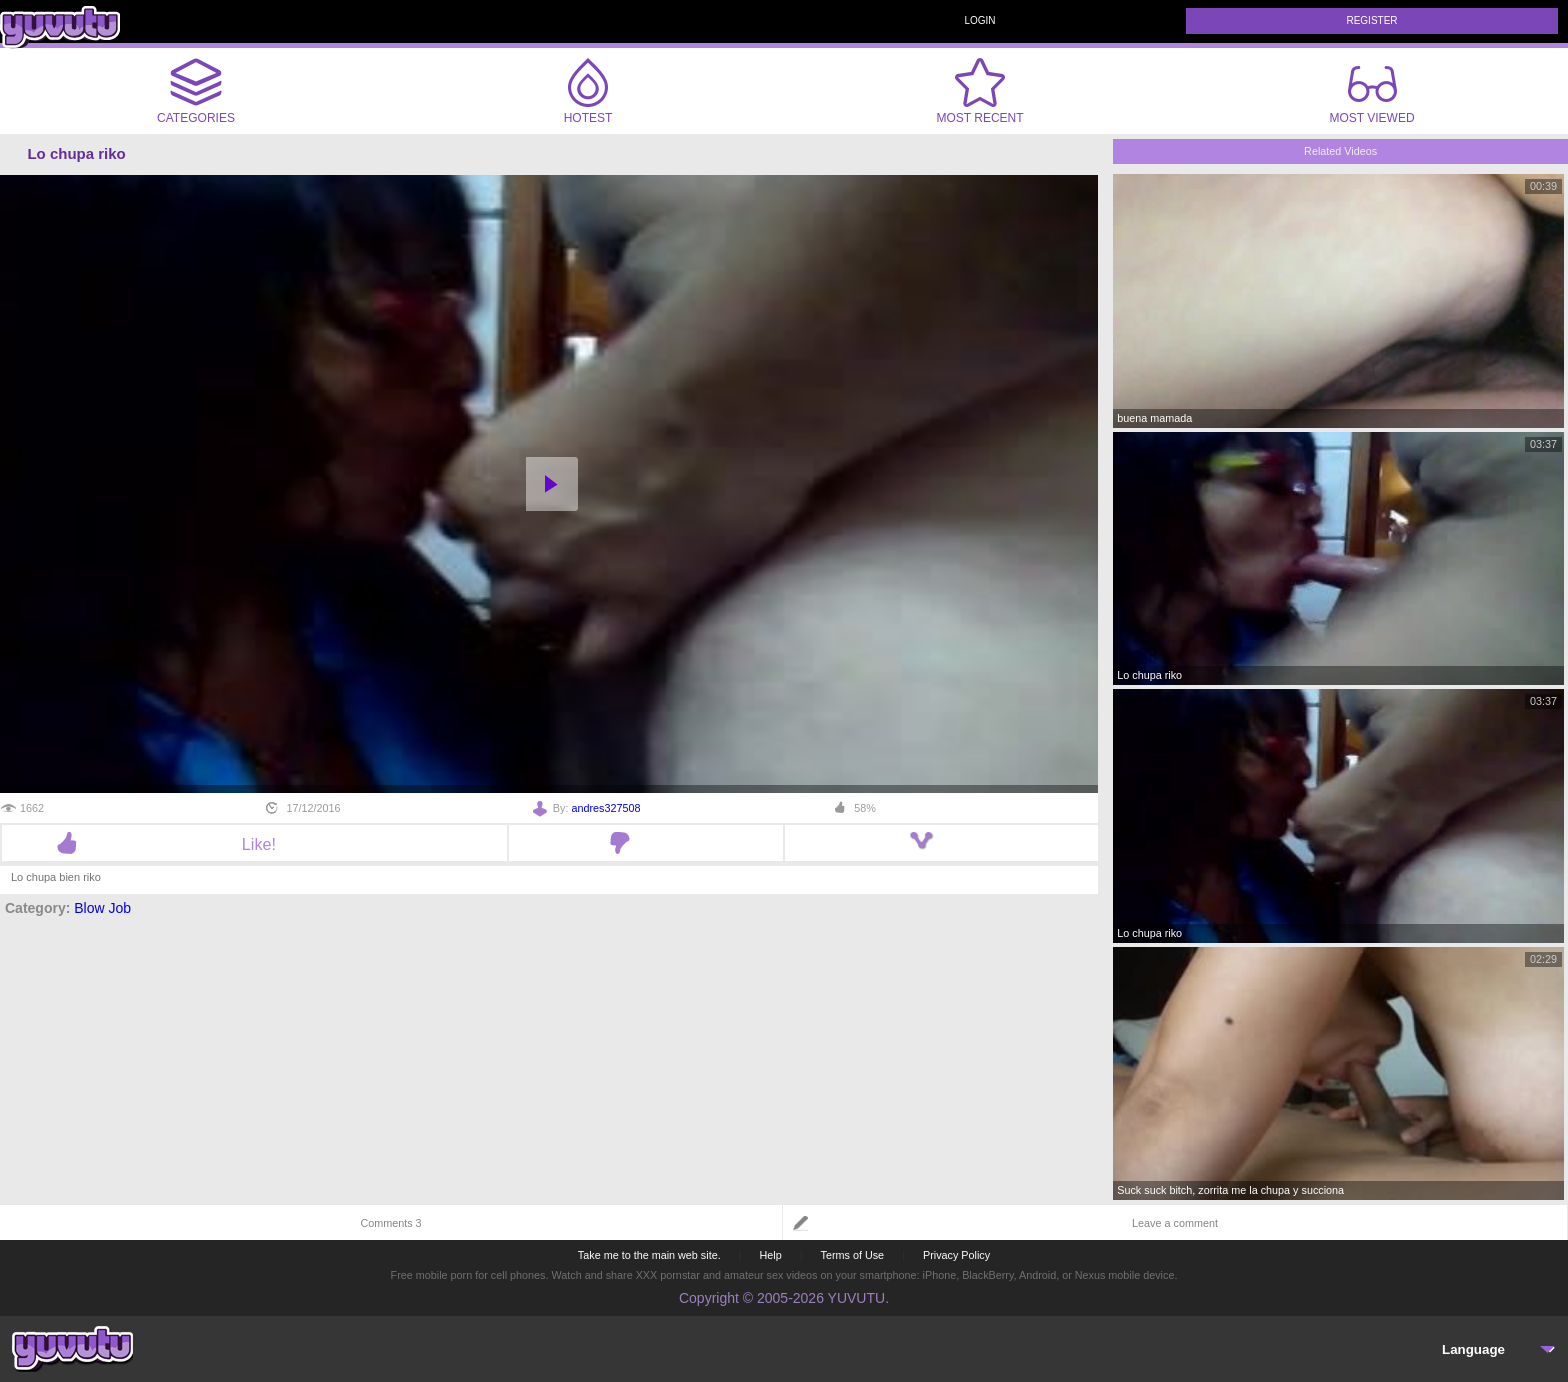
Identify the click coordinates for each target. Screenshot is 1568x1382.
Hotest (588, 91)
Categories (196, 91)
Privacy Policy (956, 1255)
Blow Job (102, 908)
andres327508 (605, 808)
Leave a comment (1175, 1223)
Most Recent (979, 91)
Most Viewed (1371, 95)
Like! (254, 844)
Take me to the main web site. (649, 1255)
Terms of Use (853, 1255)
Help (770, 1255)
